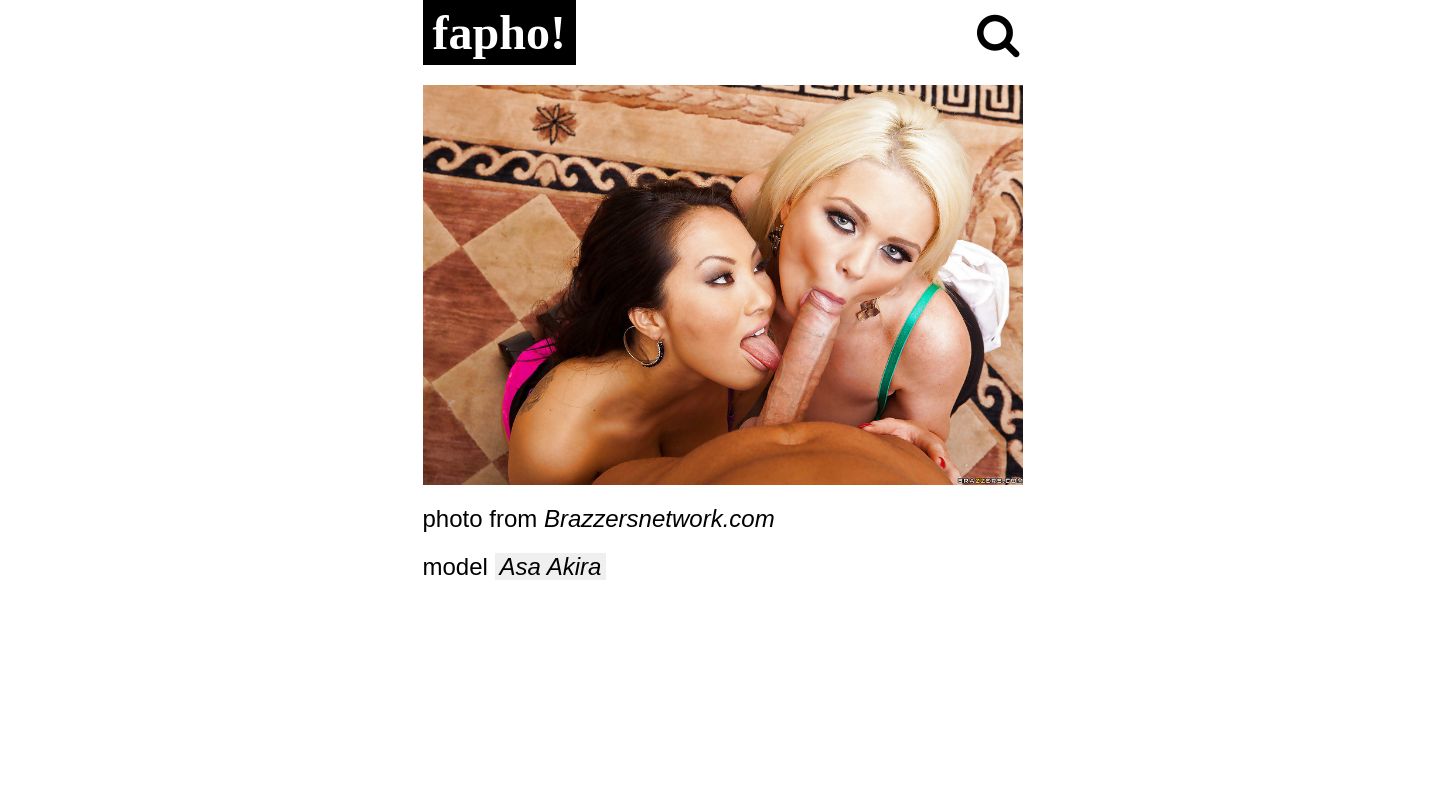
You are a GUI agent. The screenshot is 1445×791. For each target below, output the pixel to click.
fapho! (499, 32)
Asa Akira (551, 566)
